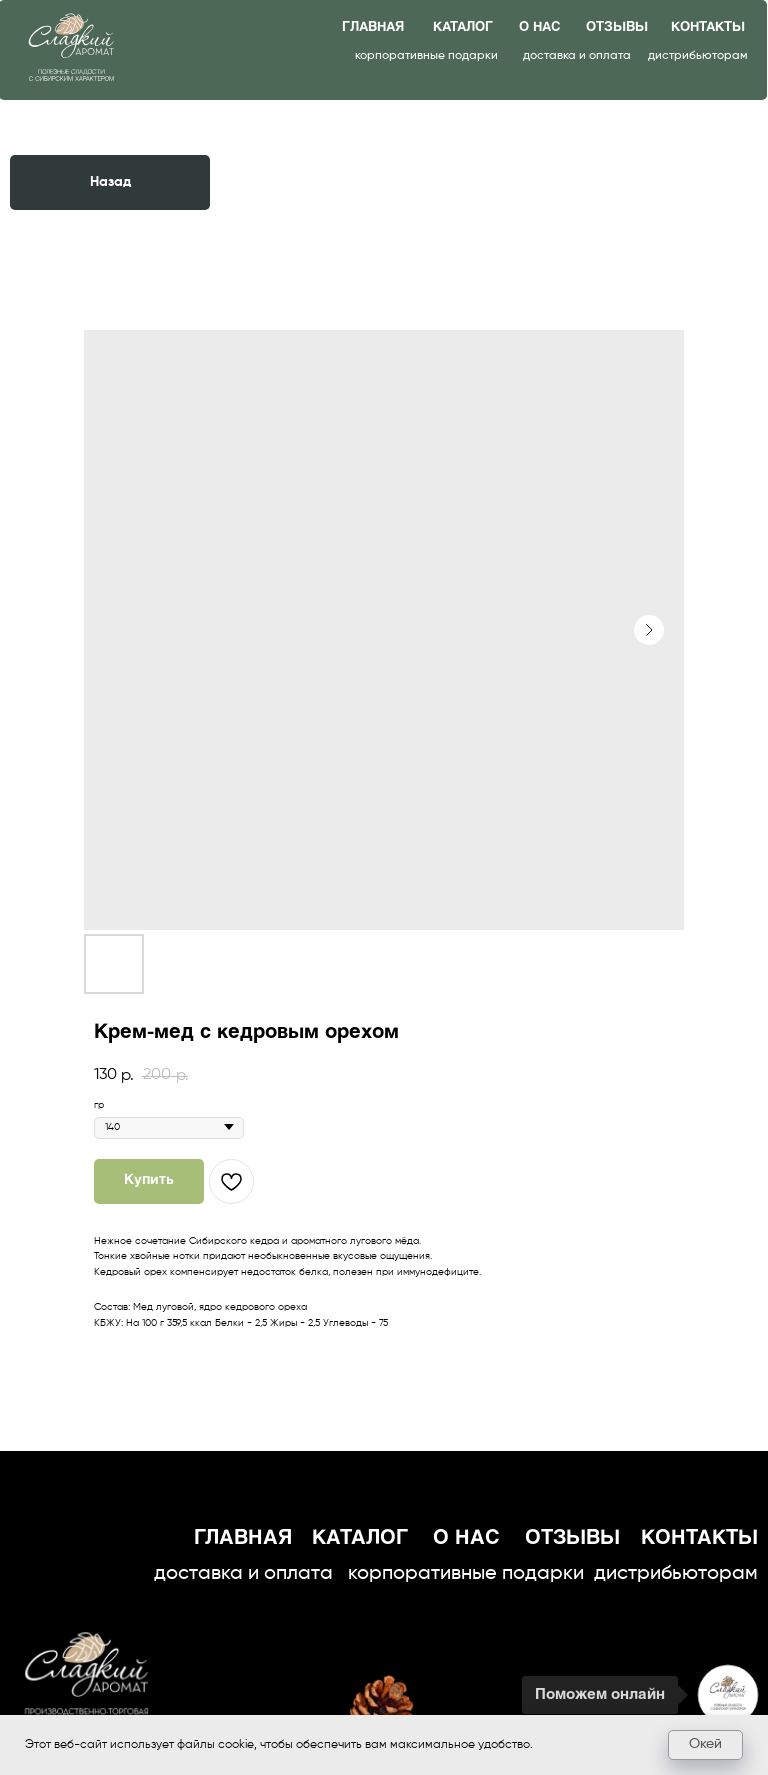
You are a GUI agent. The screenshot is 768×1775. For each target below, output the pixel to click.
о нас (539, 28)
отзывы (617, 28)
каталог (463, 28)
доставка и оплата (577, 56)
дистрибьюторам (698, 56)
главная (373, 28)
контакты (708, 28)
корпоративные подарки (426, 56)
